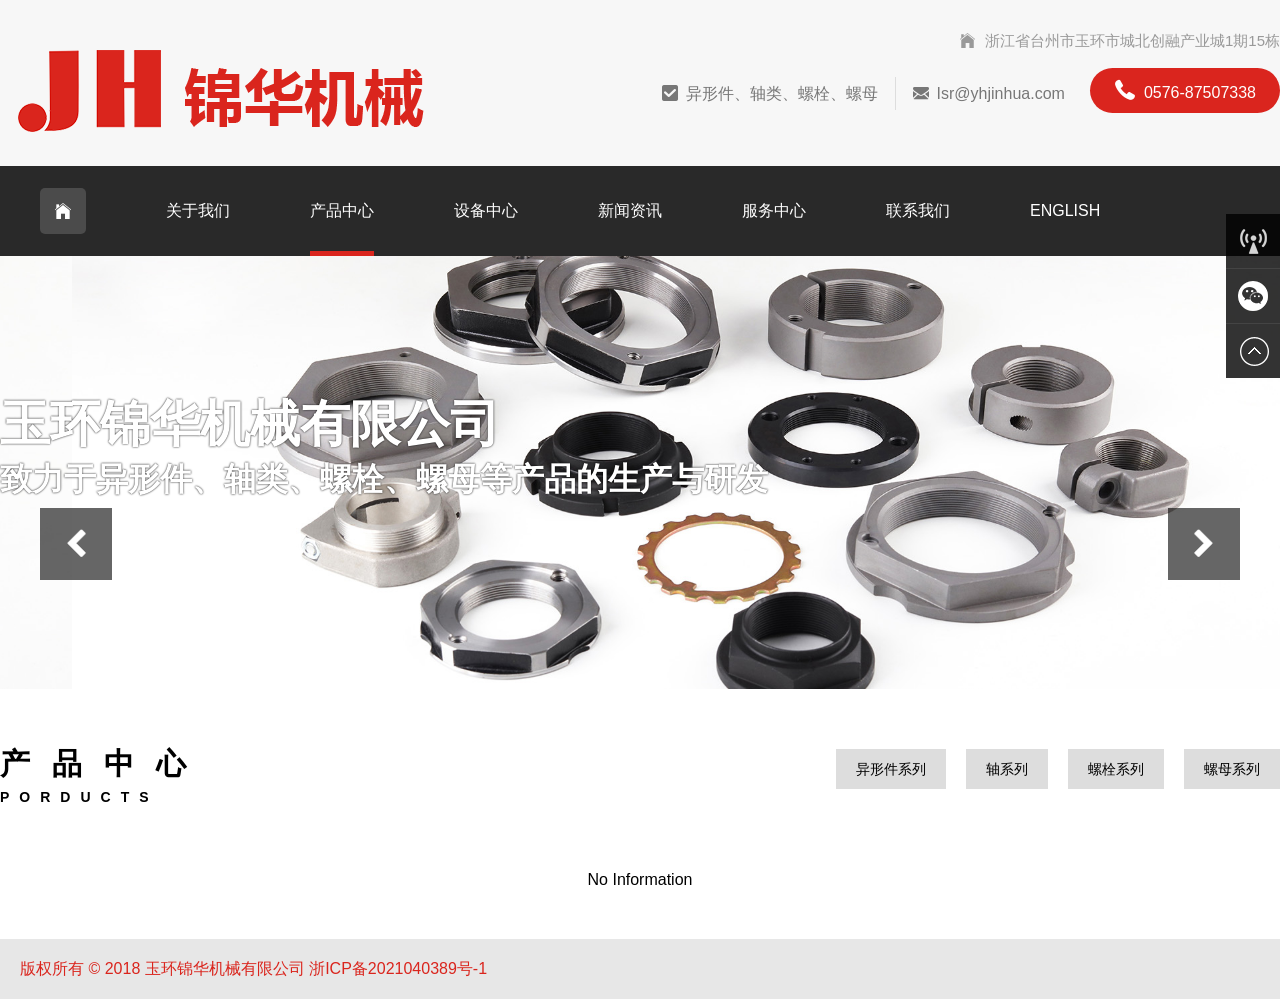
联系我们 (918, 210)
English (1065, 210)
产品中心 (342, 210)
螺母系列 (1232, 769)
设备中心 (486, 210)
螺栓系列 (1116, 769)
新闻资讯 (630, 210)
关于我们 (198, 210)
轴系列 (1007, 769)
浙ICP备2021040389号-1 (398, 968)
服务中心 (774, 210)
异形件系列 (891, 769)
